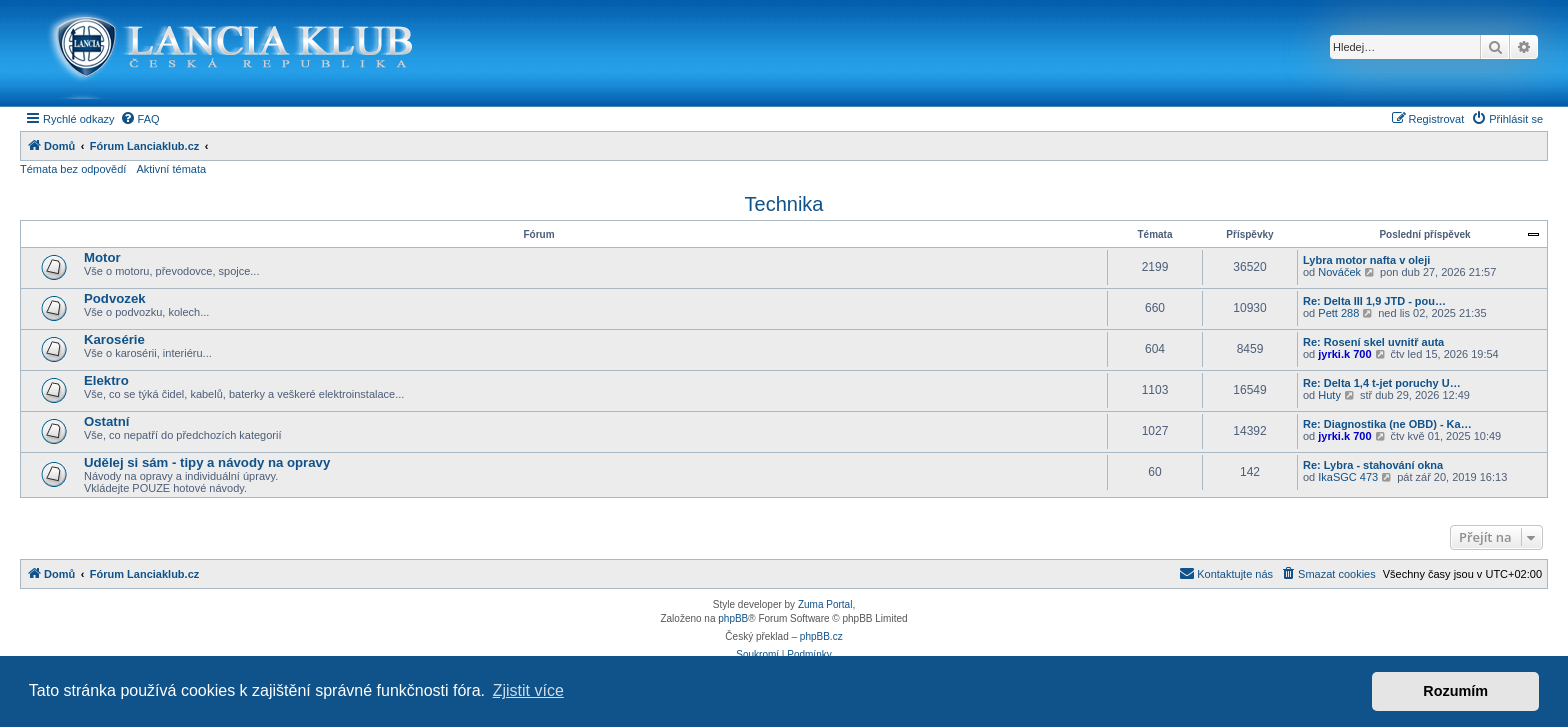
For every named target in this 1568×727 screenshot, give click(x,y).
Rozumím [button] (1455, 691)
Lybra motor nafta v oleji (1366, 260)
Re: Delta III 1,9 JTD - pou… (1374, 301)
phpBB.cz (821, 636)
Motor (102, 257)
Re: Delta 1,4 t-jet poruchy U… (1382, 383)
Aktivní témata (171, 169)
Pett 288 (1338, 313)
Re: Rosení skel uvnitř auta (1373, 342)
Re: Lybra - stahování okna (1373, 465)
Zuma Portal (825, 604)
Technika (784, 204)
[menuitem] (140, 119)
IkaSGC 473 (1348, 477)
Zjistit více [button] (528, 690)
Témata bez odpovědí (73, 169)
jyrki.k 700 (1344, 354)
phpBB (733, 618)
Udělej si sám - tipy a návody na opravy (207, 462)
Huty (1329, 395)
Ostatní (106, 421)
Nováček (1339, 272)
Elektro (106, 380)
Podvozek (115, 298)
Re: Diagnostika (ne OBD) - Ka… (1387, 424)
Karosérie (114, 339)
